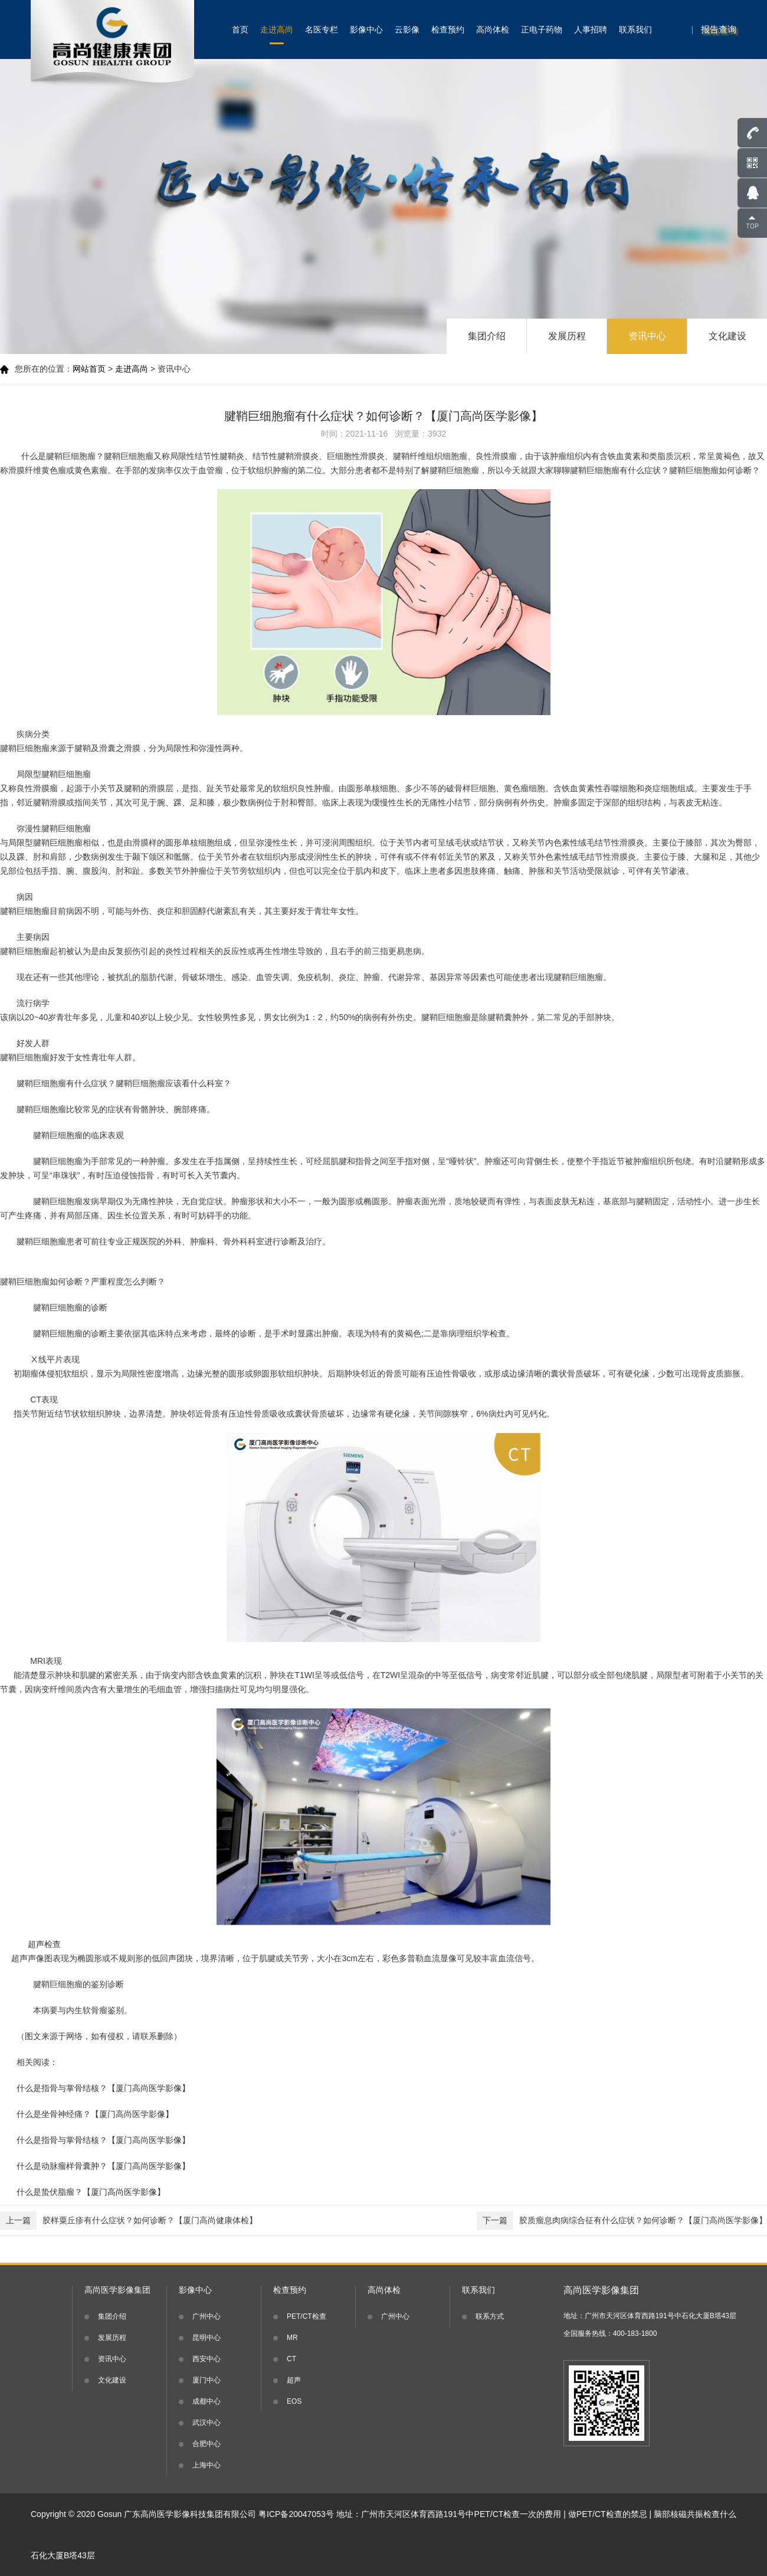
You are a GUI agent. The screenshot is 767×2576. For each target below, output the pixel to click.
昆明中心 (206, 2338)
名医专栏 (321, 29)
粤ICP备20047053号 (296, 2514)
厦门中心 (206, 2380)
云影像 (407, 29)
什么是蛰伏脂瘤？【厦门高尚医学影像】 (91, 2192)
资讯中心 (647, 336)
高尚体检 (492, 29)
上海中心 (206, 2465)
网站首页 (89, 368)
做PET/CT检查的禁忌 (607, 2514)
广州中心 (206, 2316)
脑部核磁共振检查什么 (695, 2514)
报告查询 (718, 29)
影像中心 (366, 29)
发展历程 (567, 336)
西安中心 (206, 2359)
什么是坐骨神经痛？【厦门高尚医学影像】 (95, 2114)
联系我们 (635, 29)
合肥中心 (206, 2444)
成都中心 (206, 2401)
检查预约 (447, 29)
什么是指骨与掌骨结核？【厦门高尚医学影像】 (103, 2088)
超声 (294, 2380)
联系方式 (490, 2316)
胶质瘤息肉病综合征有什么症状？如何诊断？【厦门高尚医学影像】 (622, 2220)
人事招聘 (590, 29)
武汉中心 (206, 2422)
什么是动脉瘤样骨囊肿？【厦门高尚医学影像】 (103, 2166)
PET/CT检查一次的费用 (518, 2514)
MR (292, 2338)
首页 (240, 29)
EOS (294, 2401)
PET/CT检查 (306, 2316)
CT (291, 2359)
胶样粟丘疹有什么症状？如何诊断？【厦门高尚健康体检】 (128, 2220)
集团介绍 (487, 336)
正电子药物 (541, 29)
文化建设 (727, 336)
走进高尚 (276, 29)
